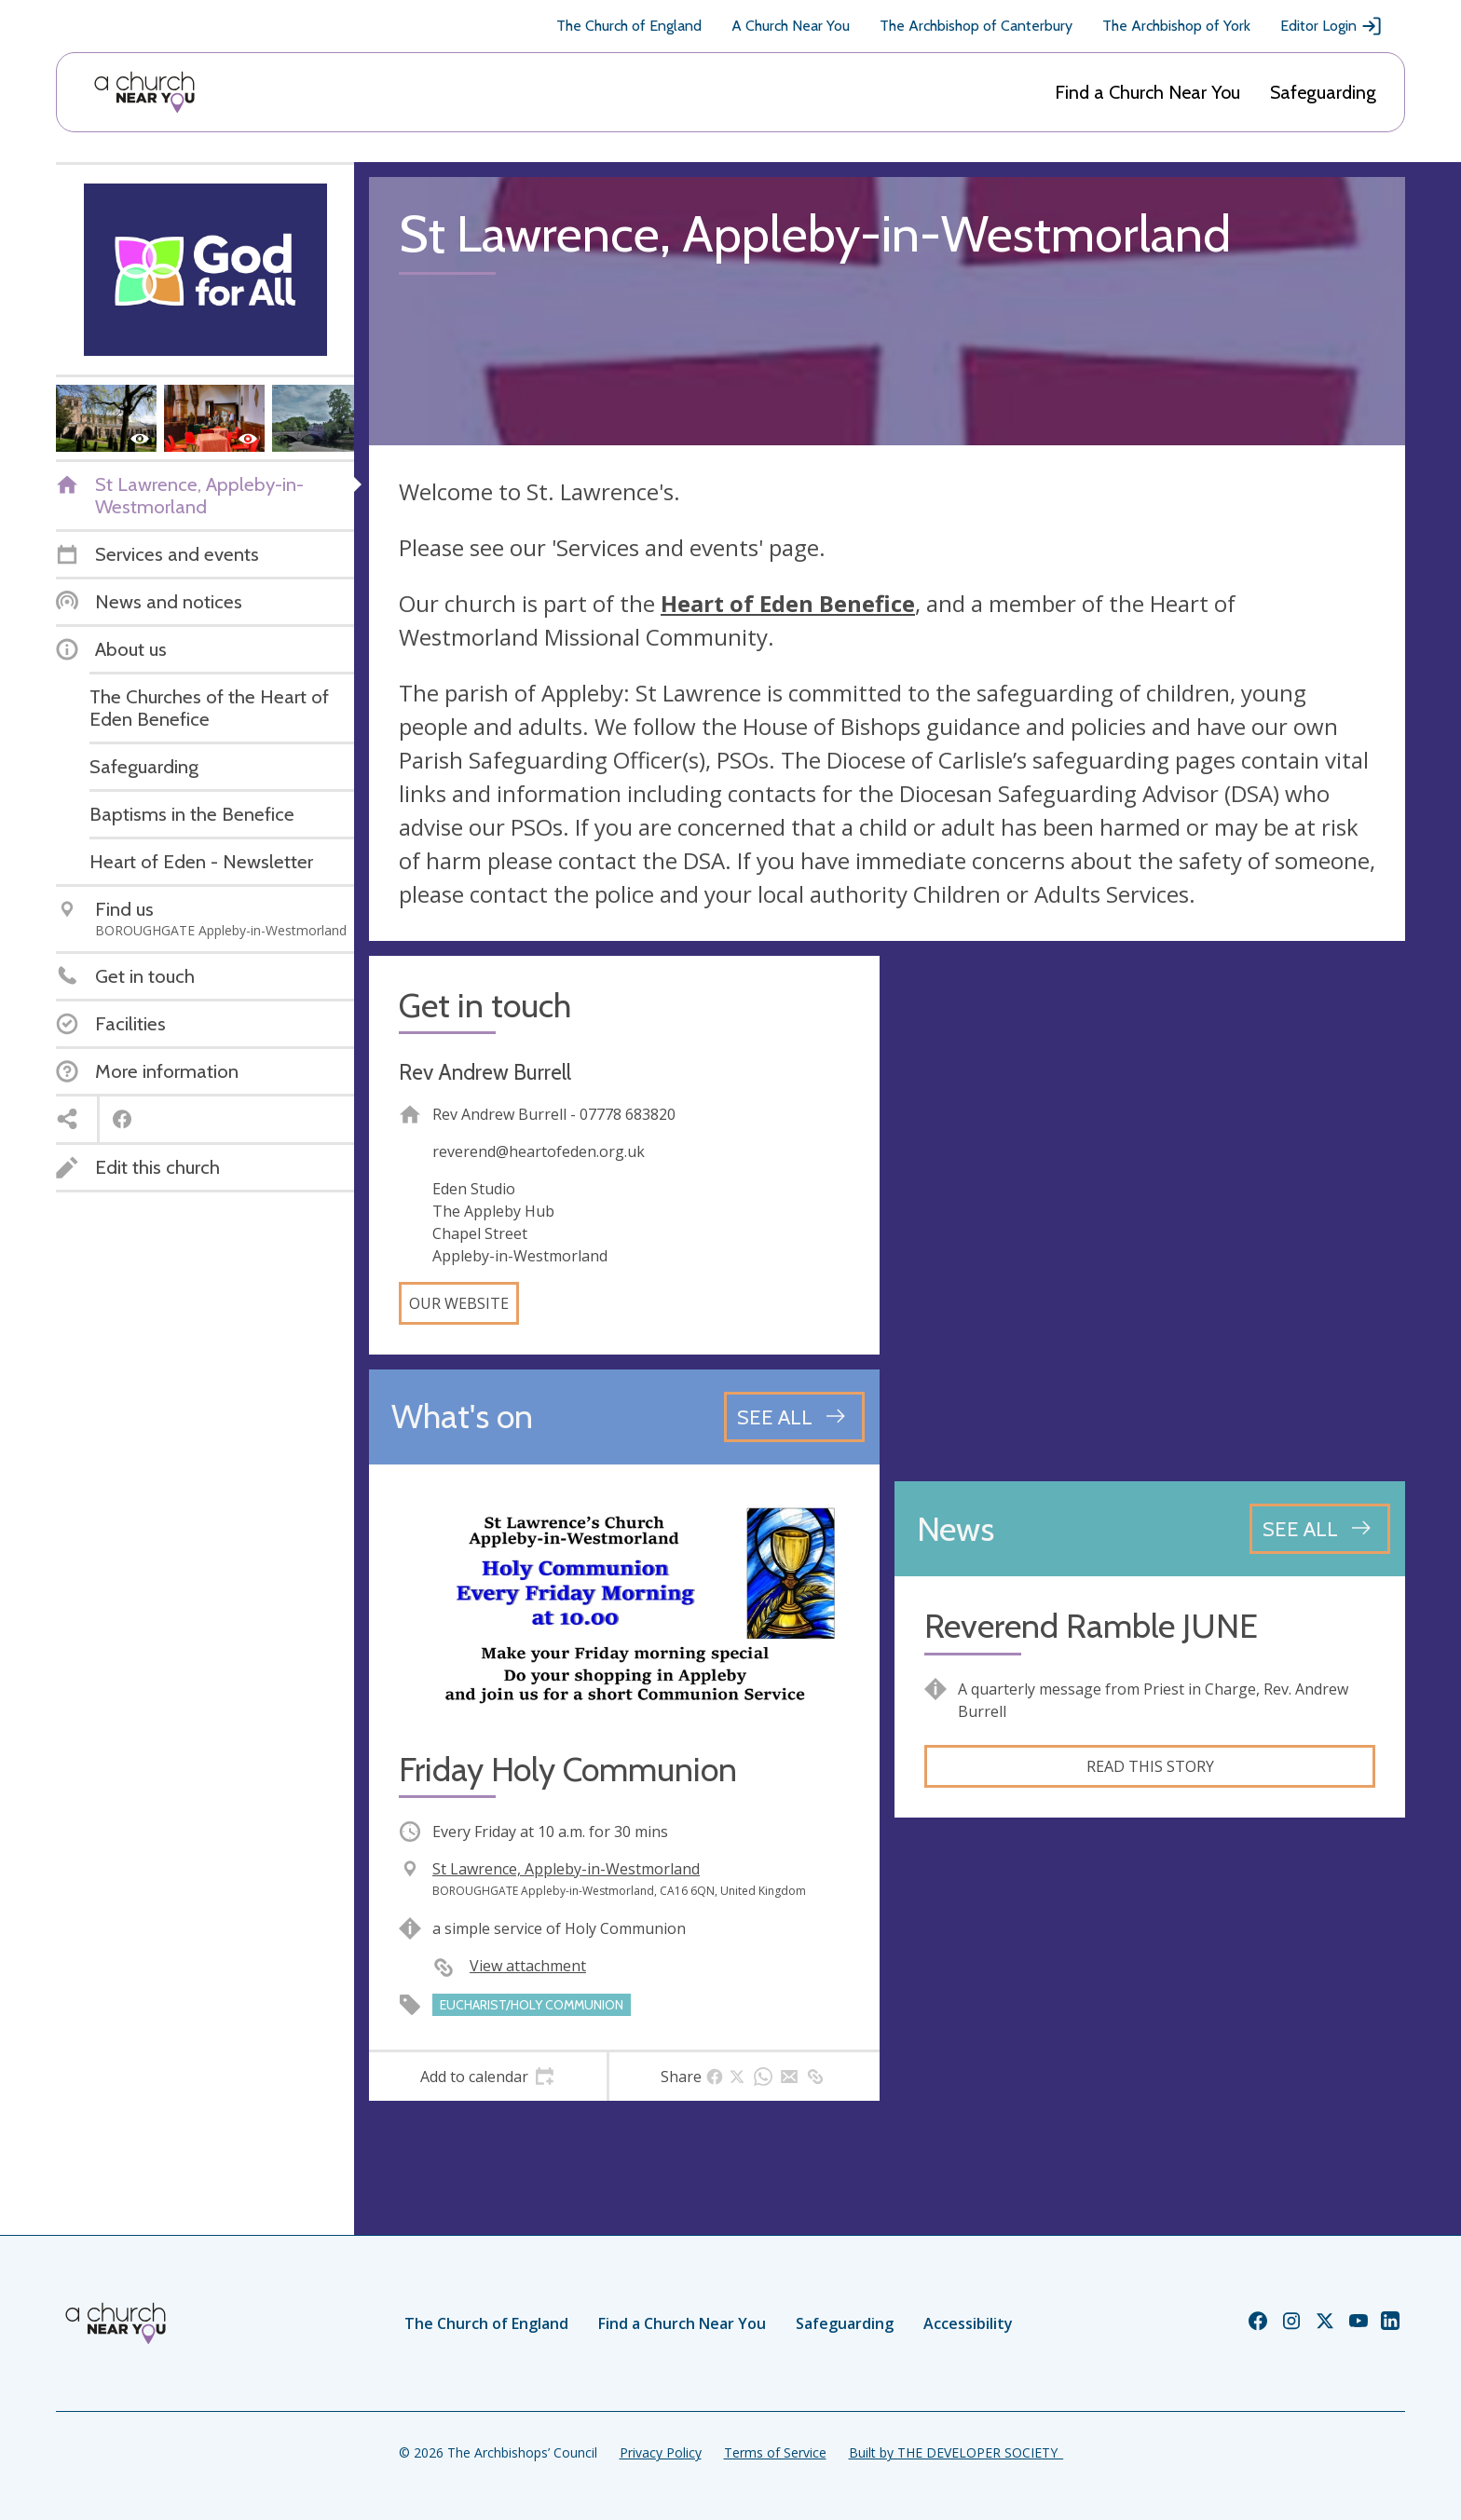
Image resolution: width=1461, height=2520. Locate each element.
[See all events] (794, 1417)
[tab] (488, 2076)
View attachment (528, 1965)
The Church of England (629, 25)
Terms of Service (775, 2452)
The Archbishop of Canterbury (976, 25)
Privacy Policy (661, 2452)
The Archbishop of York (1176, 25)
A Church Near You (790, 25)
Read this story (1150, 1766)
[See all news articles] (1319, 1529)
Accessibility (968, 2323)
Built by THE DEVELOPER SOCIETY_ (956, 2452)
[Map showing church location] (1149, 1211)
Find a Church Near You (1147, 92)
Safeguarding (1323, 92)
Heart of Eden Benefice (788, 603)
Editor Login (1331, 26)
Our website (459, 1303)
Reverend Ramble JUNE (1091, 1626)
